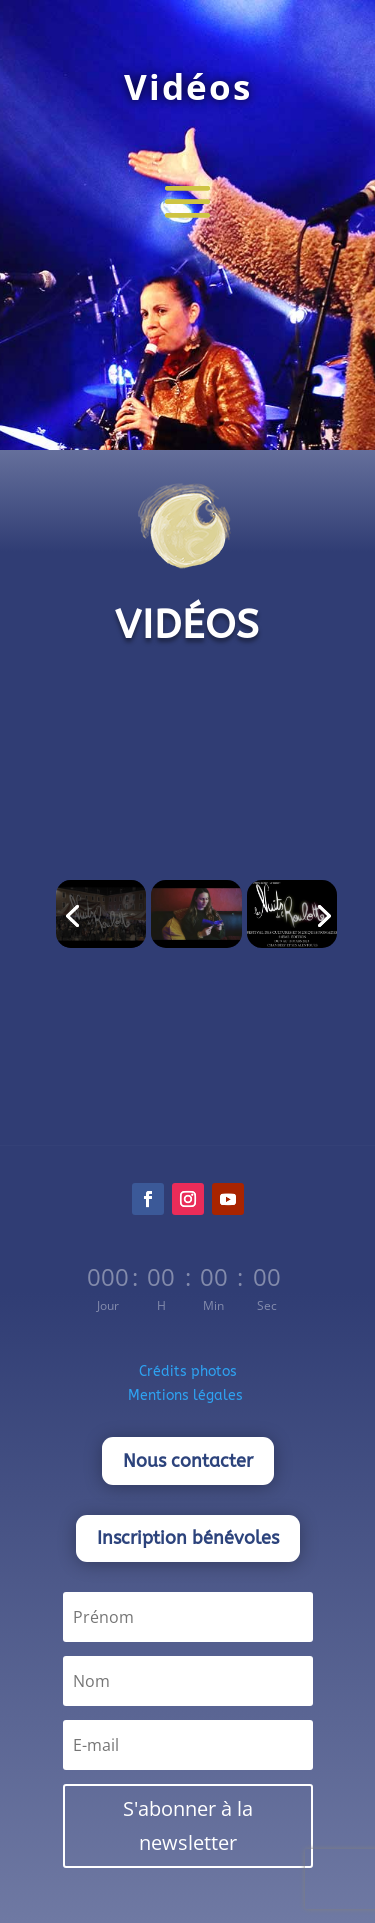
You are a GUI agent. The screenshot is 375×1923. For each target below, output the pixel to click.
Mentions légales (187, 1395)
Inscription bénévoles (188, 1538)
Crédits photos (188, 1371)
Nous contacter (188, 1461)
